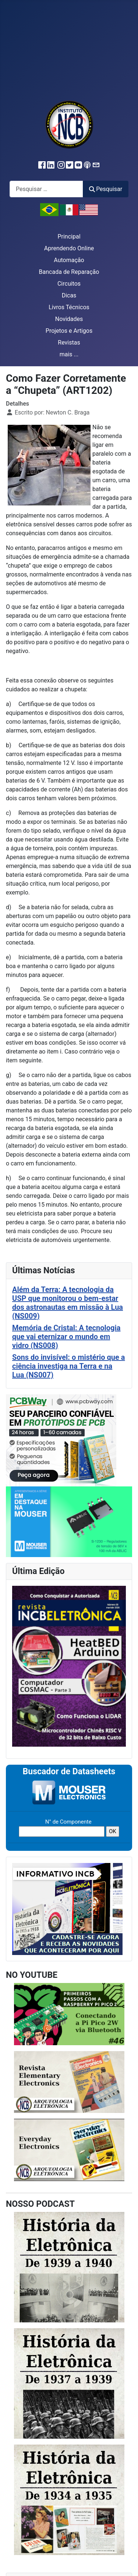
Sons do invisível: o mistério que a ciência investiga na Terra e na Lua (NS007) (68, 1366)
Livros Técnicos (69, 307)
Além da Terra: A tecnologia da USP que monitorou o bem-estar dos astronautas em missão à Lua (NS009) (67, 1302)
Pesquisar (105, 189)
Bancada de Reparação (69, 271)
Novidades (69, 318)
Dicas (69, 295)
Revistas (69, 342)
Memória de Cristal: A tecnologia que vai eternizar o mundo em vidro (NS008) (66, 1336)
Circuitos (69, 283)
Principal (68, 236)
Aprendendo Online (69, 248)
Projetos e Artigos (69, 330)
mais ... (69, 354)
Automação (69, 260)
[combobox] (46, 189)
